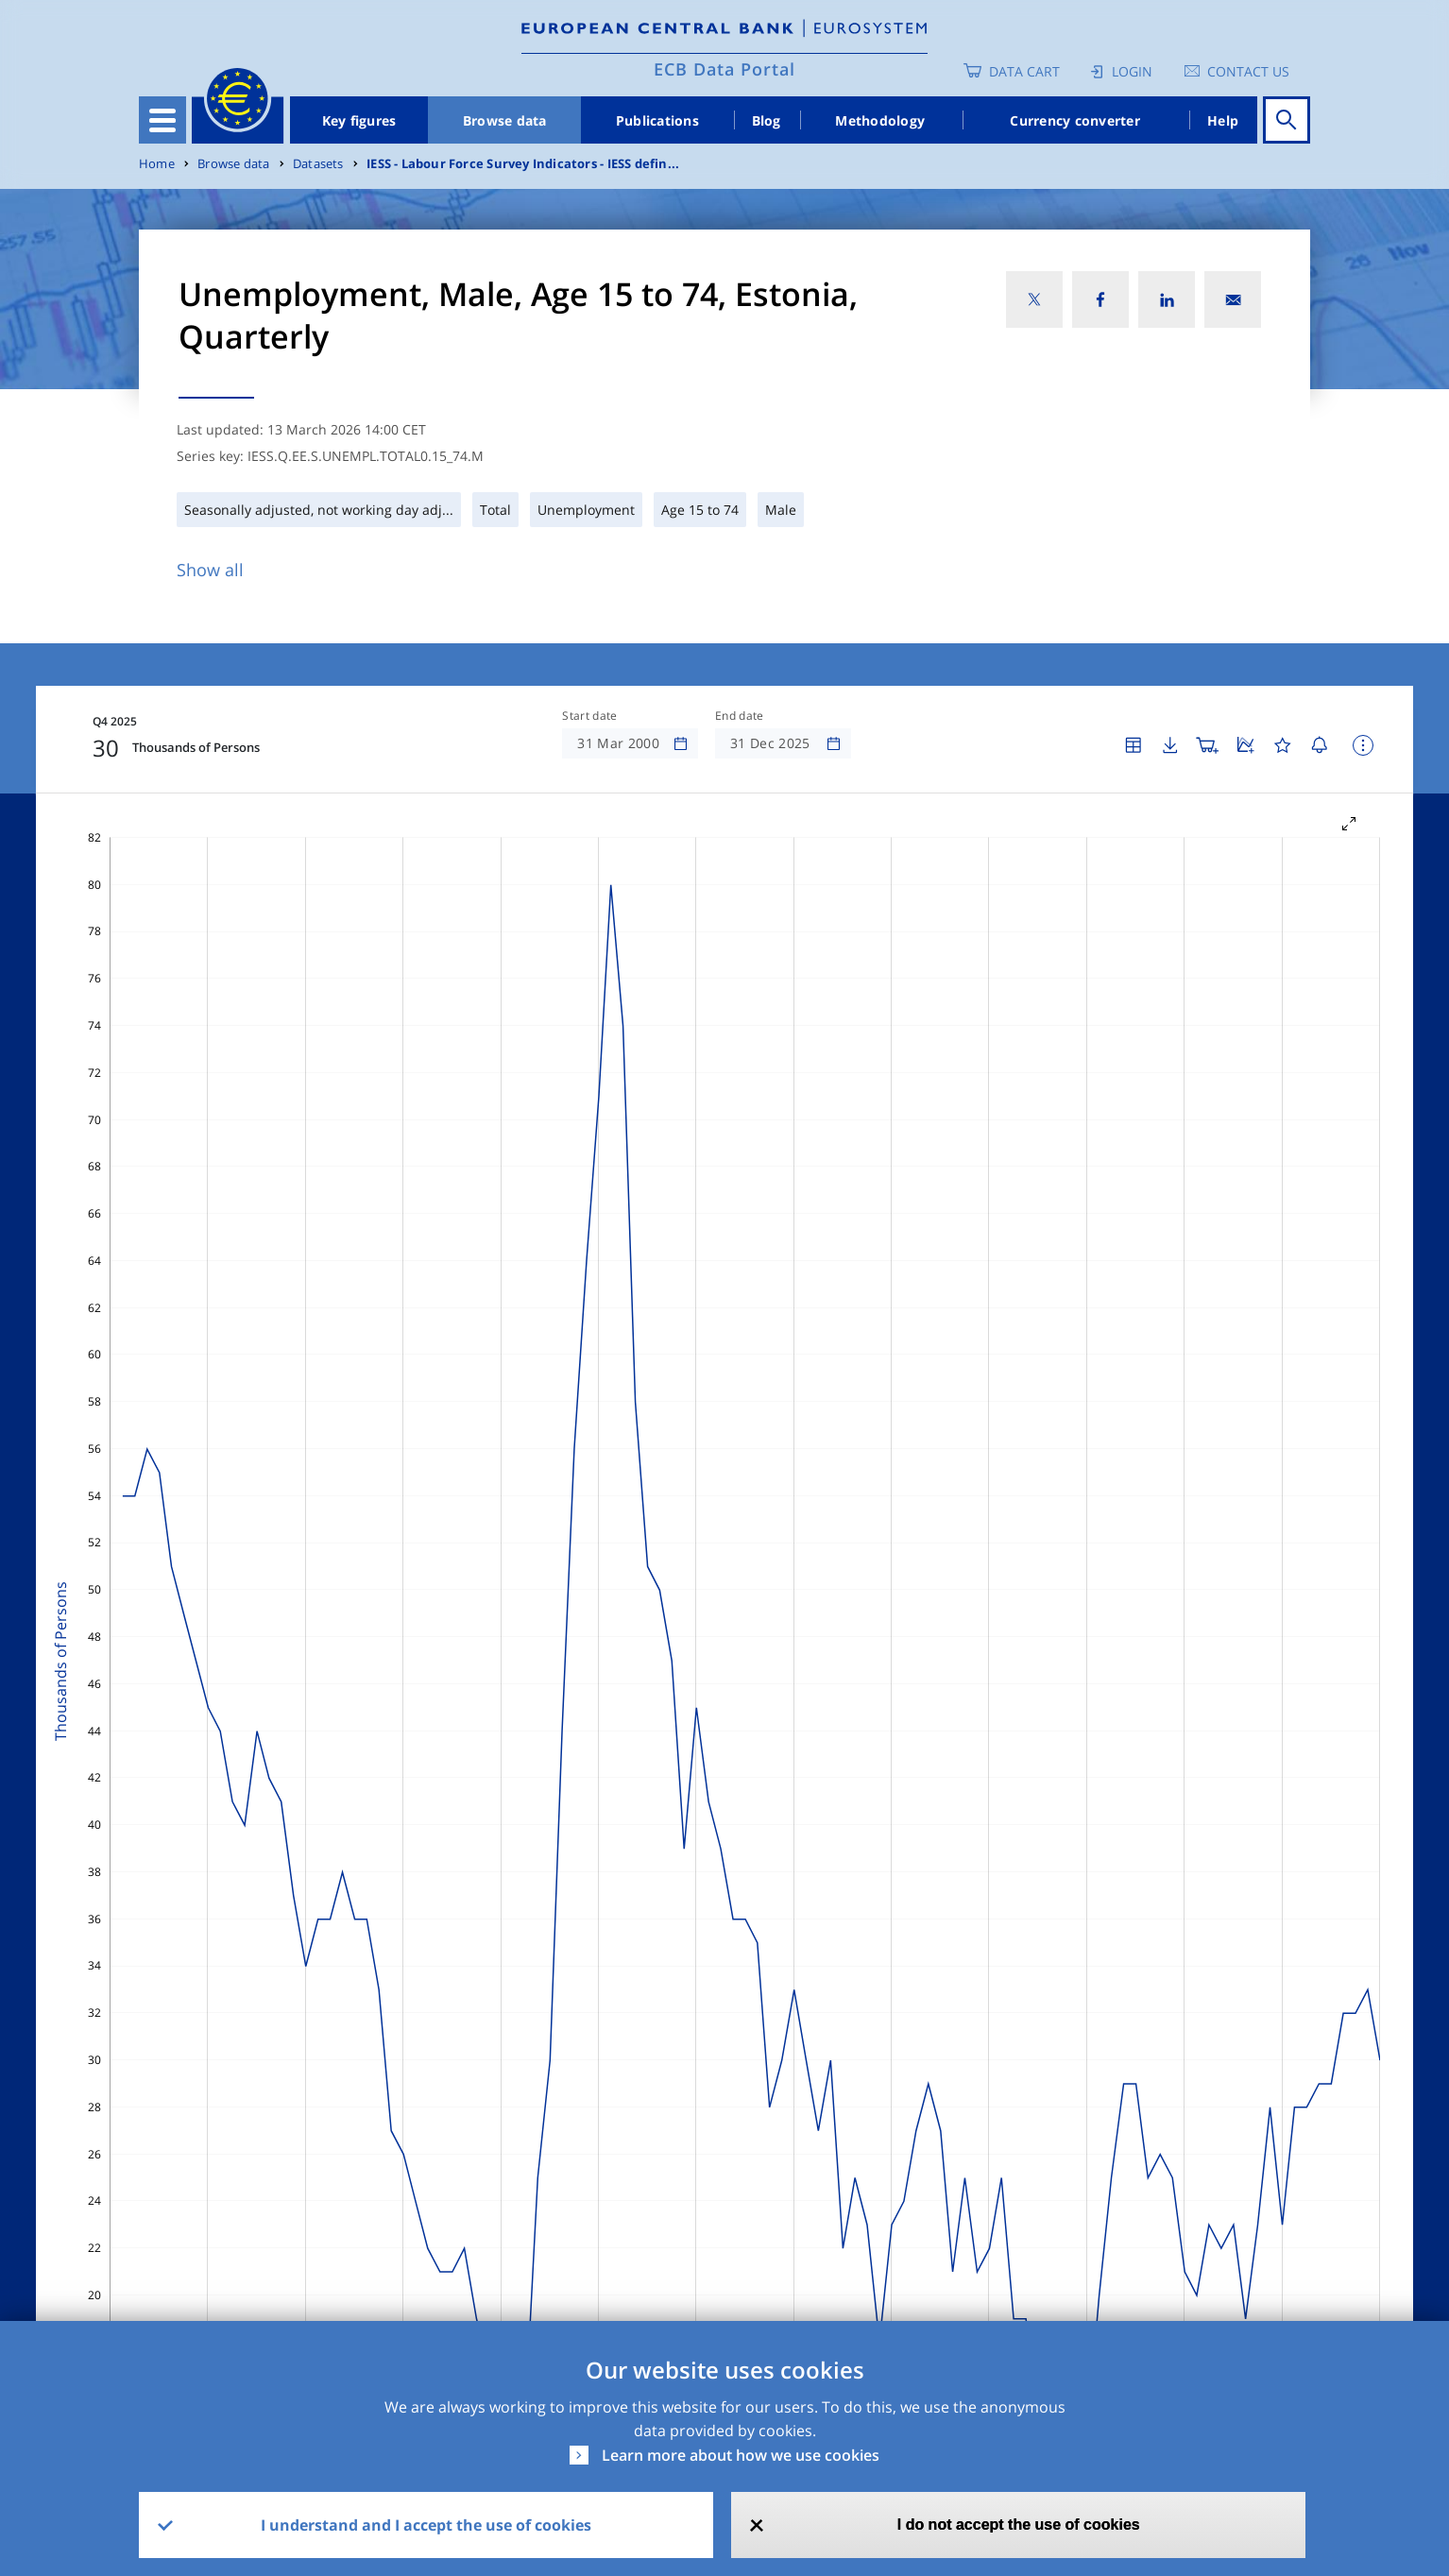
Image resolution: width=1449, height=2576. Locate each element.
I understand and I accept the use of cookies (426, 2525)
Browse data (505, 120)
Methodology (880, 120)
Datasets (318, 164)
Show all (210, 569)
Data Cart (1024, 71)
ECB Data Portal (724, 69)
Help (1222, 120)
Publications (657, 120)
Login (1132, 71)
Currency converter (1075, 120)
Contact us (1248, 71)
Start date (589, 716)
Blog (766, 120)
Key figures (359, 120)
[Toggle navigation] (162, 120)
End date (739, 716)
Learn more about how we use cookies (740, 2455)
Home (157, 164)
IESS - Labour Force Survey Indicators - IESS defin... (523, 164)
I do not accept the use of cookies (1018, 2524)
